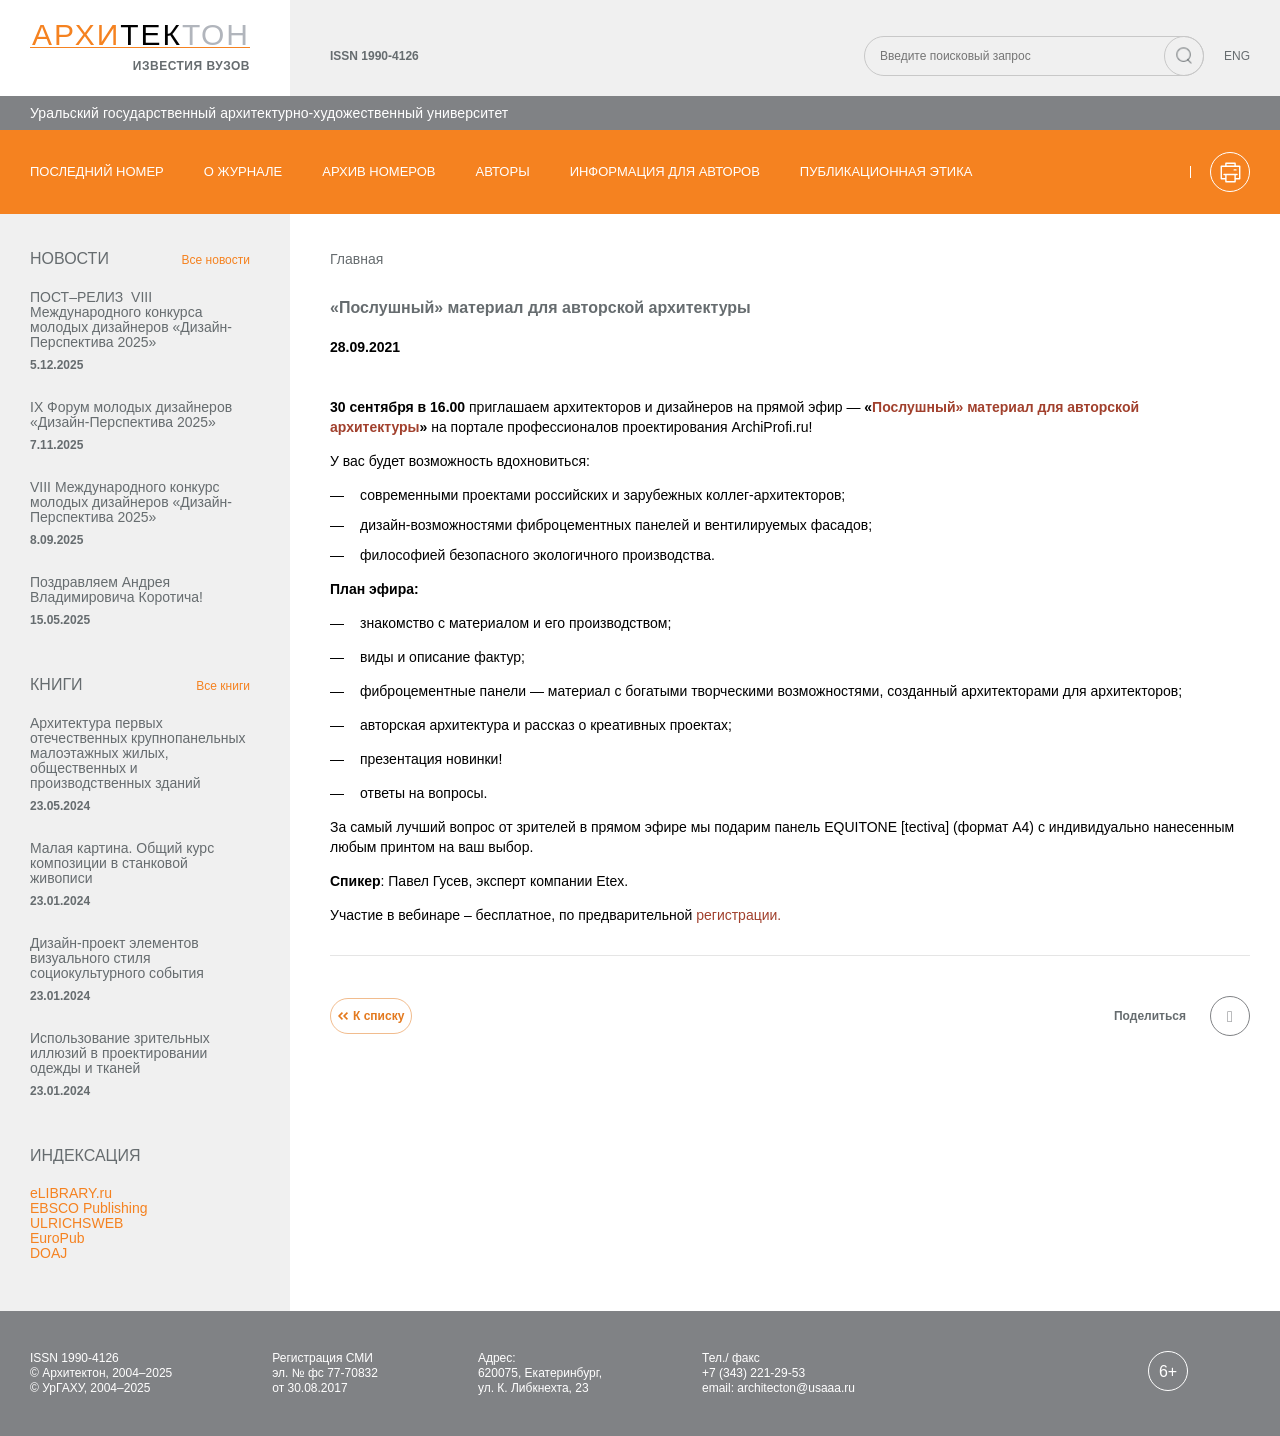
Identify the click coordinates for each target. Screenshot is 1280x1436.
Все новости (216, 260)
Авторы (503, 171)
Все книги (223, 686)
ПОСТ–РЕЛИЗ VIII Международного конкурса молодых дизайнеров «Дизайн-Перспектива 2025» (131, 319)
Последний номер (97, 171)
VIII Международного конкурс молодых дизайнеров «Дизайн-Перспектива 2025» (131, 502)
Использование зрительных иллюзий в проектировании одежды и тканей (120, 1053)
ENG (1237, 56)
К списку (371, 1016)
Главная (356, 259)
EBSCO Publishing (89, 1208)
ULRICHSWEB (76, 1223)
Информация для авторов (665, 171)
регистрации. (738, 915)
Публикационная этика (886, 171)
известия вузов (191, 66)
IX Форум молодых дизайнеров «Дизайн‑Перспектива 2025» (131, 414)
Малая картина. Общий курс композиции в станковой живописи (122, 863)
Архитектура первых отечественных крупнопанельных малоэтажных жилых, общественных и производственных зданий (138, 753)
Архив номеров (378, 171)
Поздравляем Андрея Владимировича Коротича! (116, 589)
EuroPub (57, 1238)
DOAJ (48, 1253)
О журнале (243, 171)
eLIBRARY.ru (71, 1193)
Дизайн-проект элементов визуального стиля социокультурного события (117, 958)
